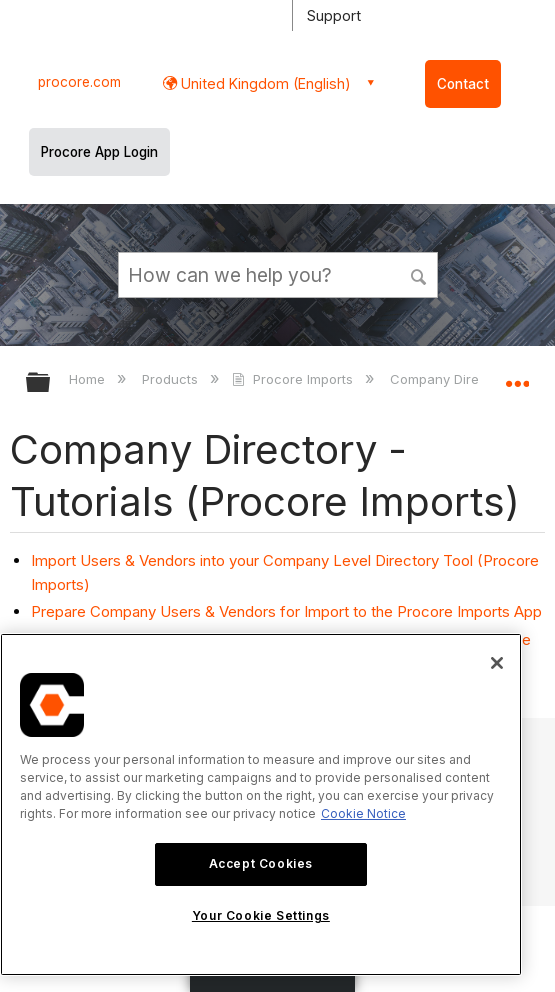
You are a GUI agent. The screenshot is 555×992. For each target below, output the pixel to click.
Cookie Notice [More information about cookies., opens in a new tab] (363, 813)
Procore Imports (294, 379)
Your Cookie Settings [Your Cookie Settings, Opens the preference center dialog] (261, 915)
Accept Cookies (261, 863)
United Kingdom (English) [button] (264, 83)
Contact (463, 84)
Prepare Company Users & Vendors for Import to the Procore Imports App (286, 611)
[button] (419, 274)
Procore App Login (99, 152)
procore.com (79, 82)
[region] (261, 804)
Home (89, 379)
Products (172, 379)
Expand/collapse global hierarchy (51, 383)
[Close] (497, 663)
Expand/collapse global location (517, 376)
